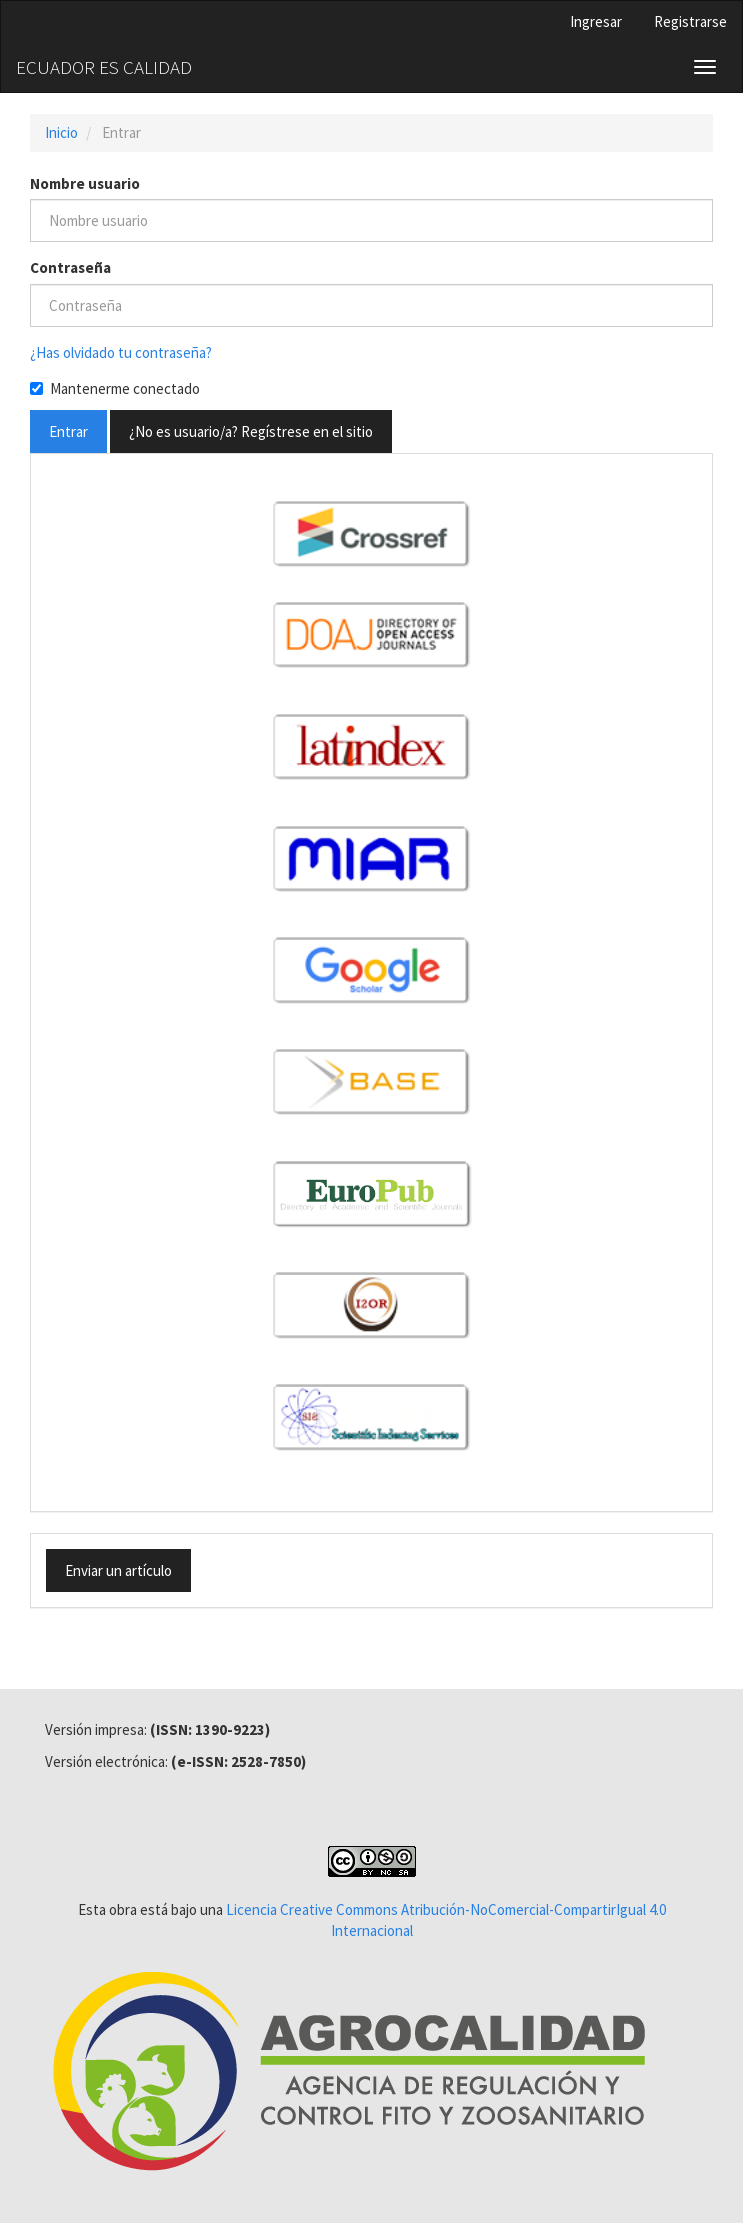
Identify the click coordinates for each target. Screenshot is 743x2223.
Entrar (68, 431)
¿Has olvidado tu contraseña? (121, 352)
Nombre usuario (85, 183)
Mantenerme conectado (115, 388)
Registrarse (690, 21)
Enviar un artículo (118, 1570)
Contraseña (70, 267)
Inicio (61, 132)
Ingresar (596, 21)
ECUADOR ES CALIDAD (104, 67)
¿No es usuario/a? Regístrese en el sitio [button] (251, 431)
